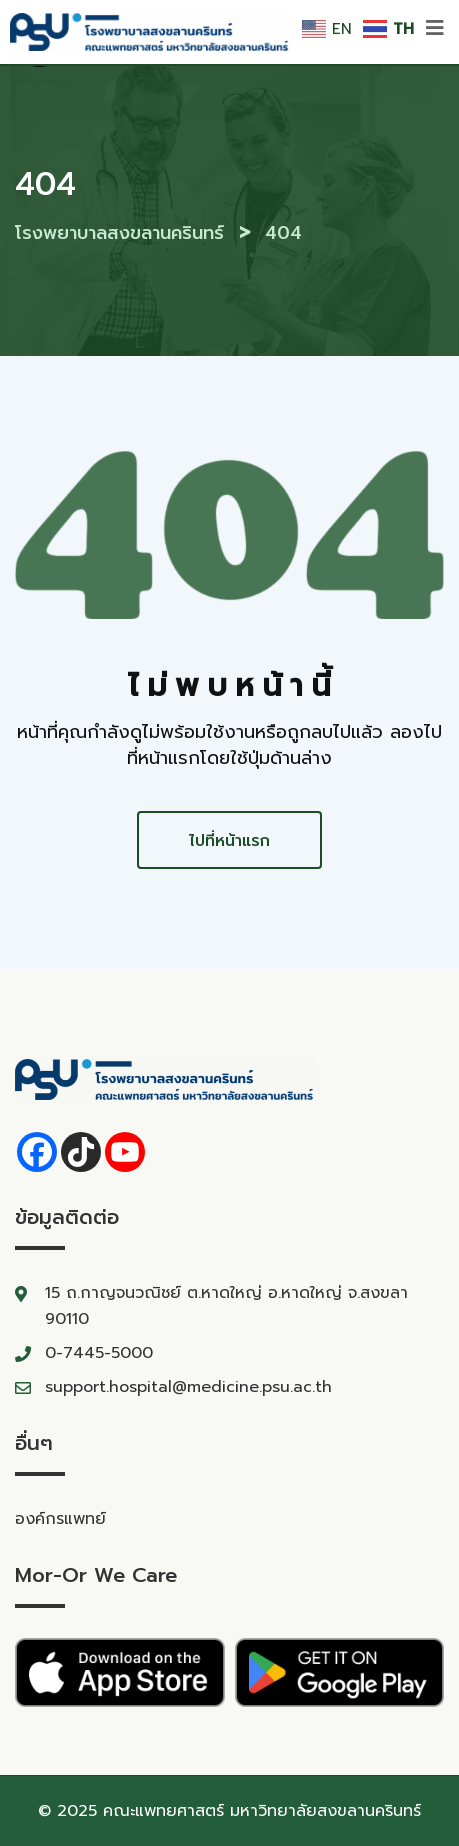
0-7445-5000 (99, 1353)
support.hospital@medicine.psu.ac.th (188, 1387)
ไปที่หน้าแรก (229, 841)
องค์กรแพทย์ (60, 1519)
